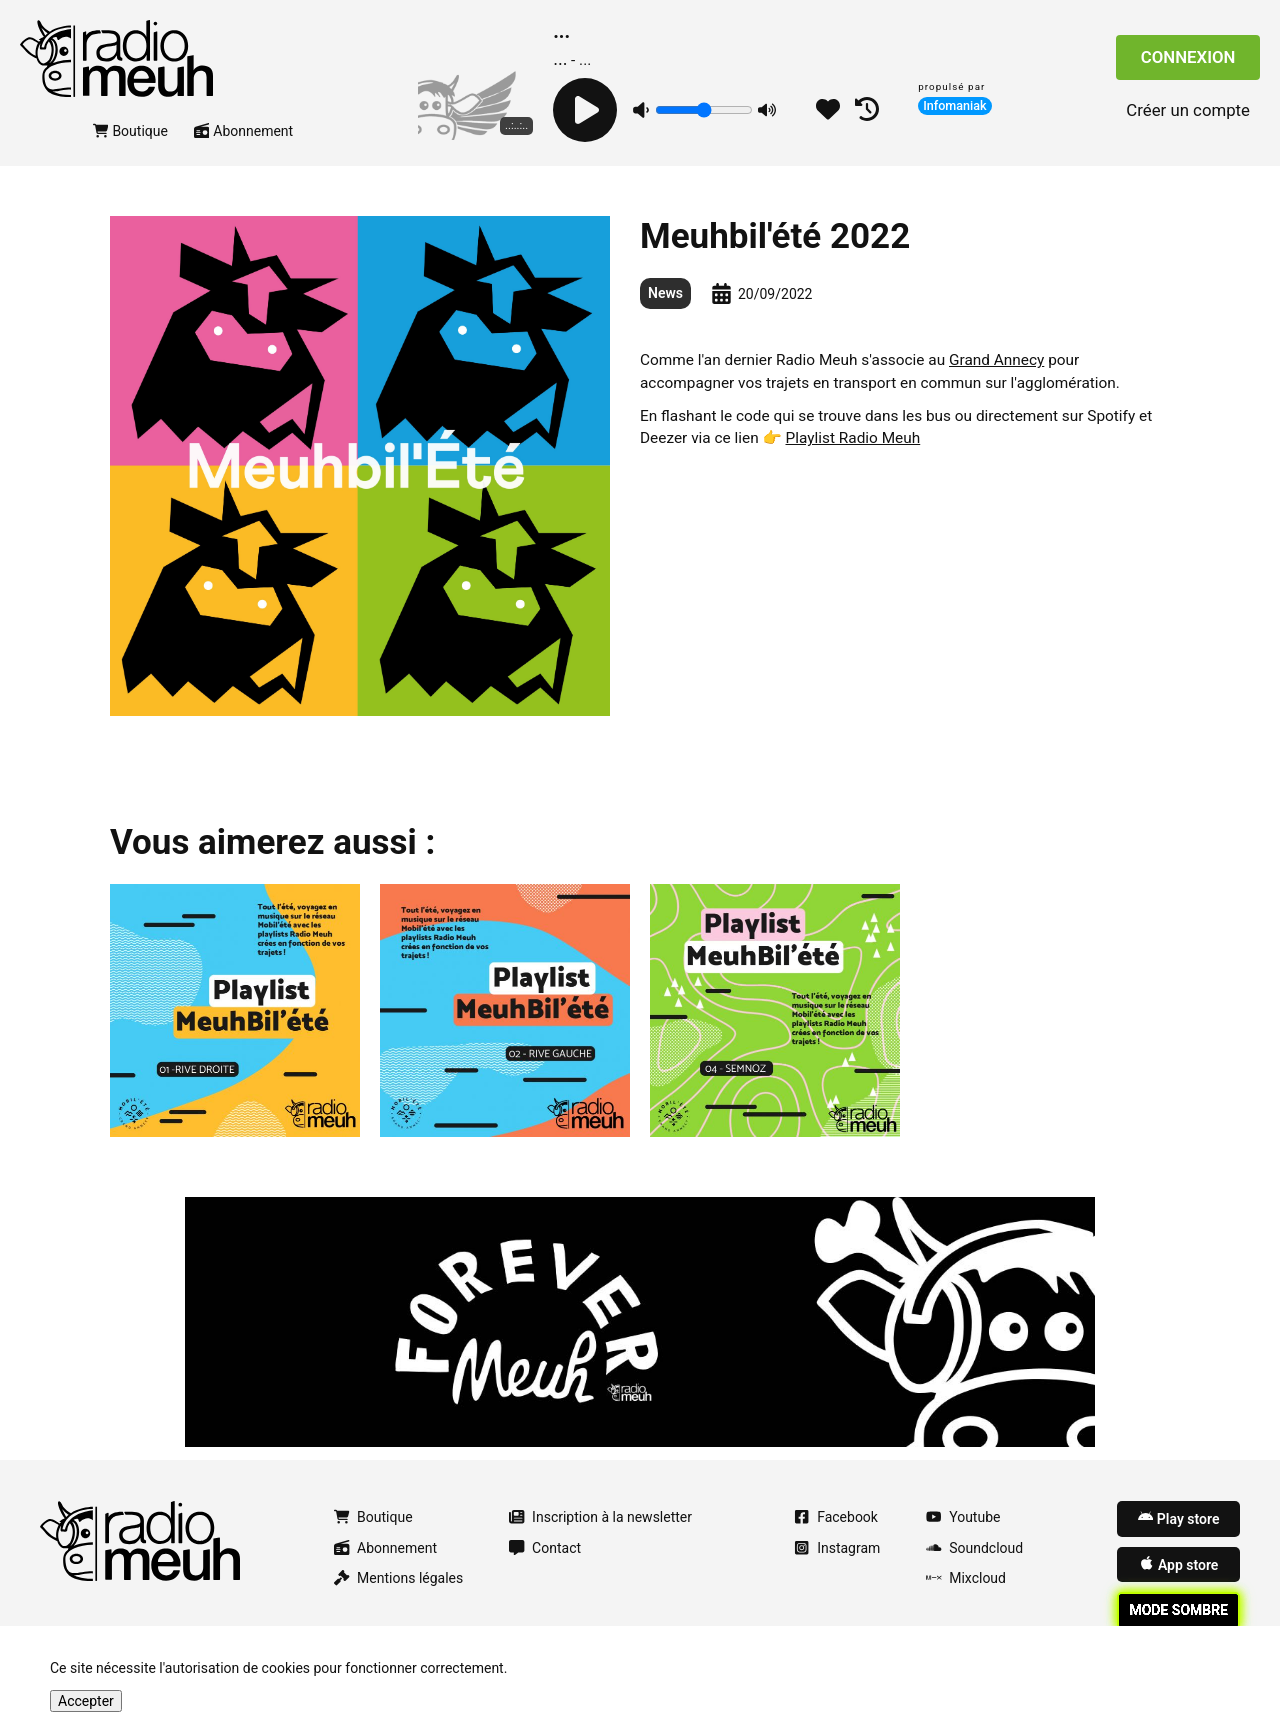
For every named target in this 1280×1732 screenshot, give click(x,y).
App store (1178, 1586)
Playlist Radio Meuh (853, 461)
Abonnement (243, 153)
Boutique (130, 153)
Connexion (1188, 69)
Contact (545, 1570)
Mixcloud (966, 1601)
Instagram (837, 1570)
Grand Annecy (996, 383)
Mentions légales (398, 1601)
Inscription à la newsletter (600, 1540)
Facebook (836, 1540)
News (665, 316)
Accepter (86, 1701)
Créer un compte (1188, 121)
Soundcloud (974, 1570)
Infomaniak (955, 105)
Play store (1178, 1541)
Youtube (963, 1540)
